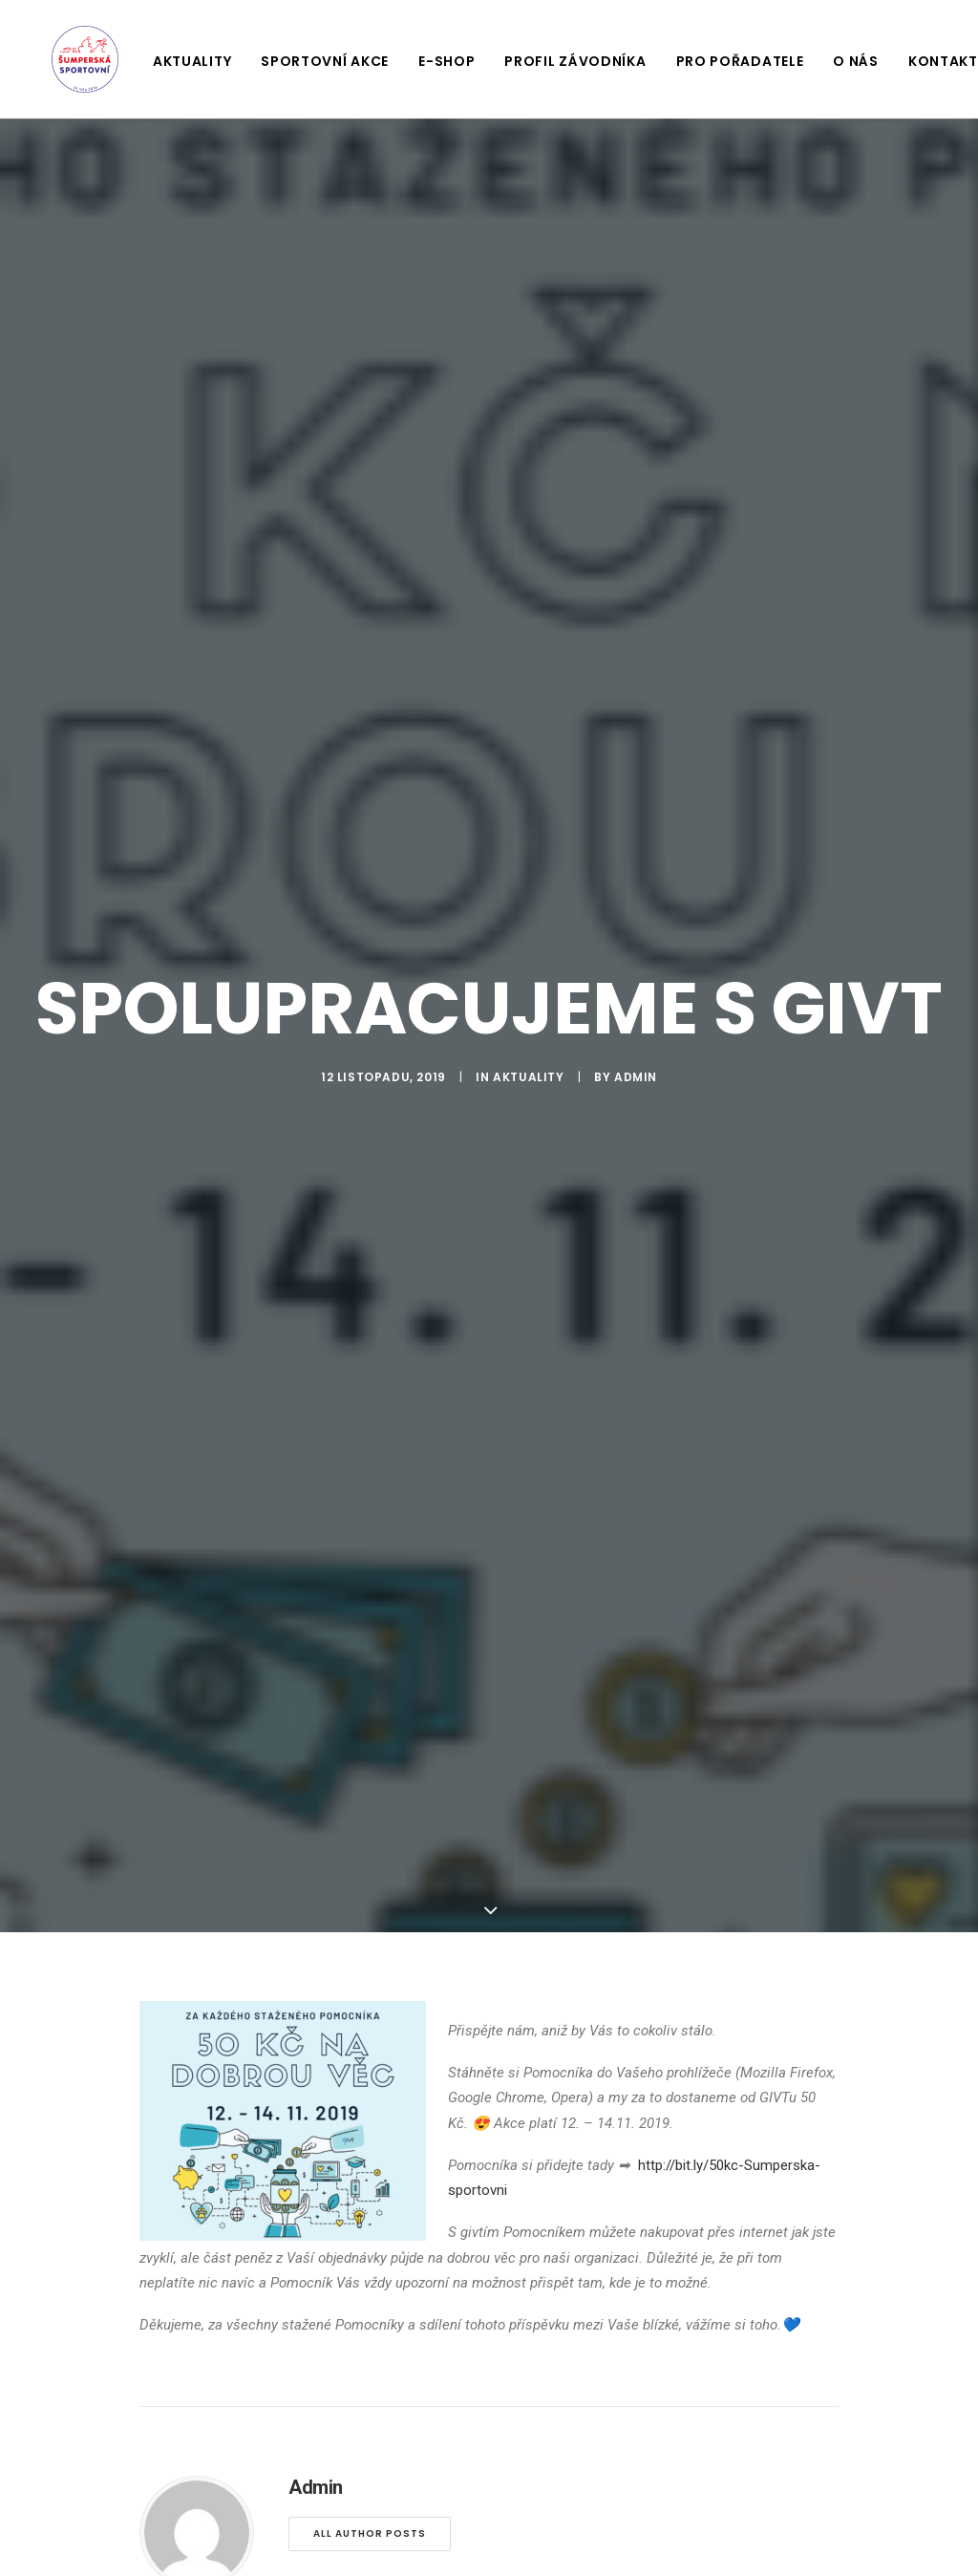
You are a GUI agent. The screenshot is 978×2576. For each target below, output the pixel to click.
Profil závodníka (554, 61)
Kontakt (922, 61)
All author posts (369, 2509)
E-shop (425, 61)
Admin (635, 1064)
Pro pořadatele (719, 61)
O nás (835, 61)
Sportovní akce (304, 61)
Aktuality (171, 61)
